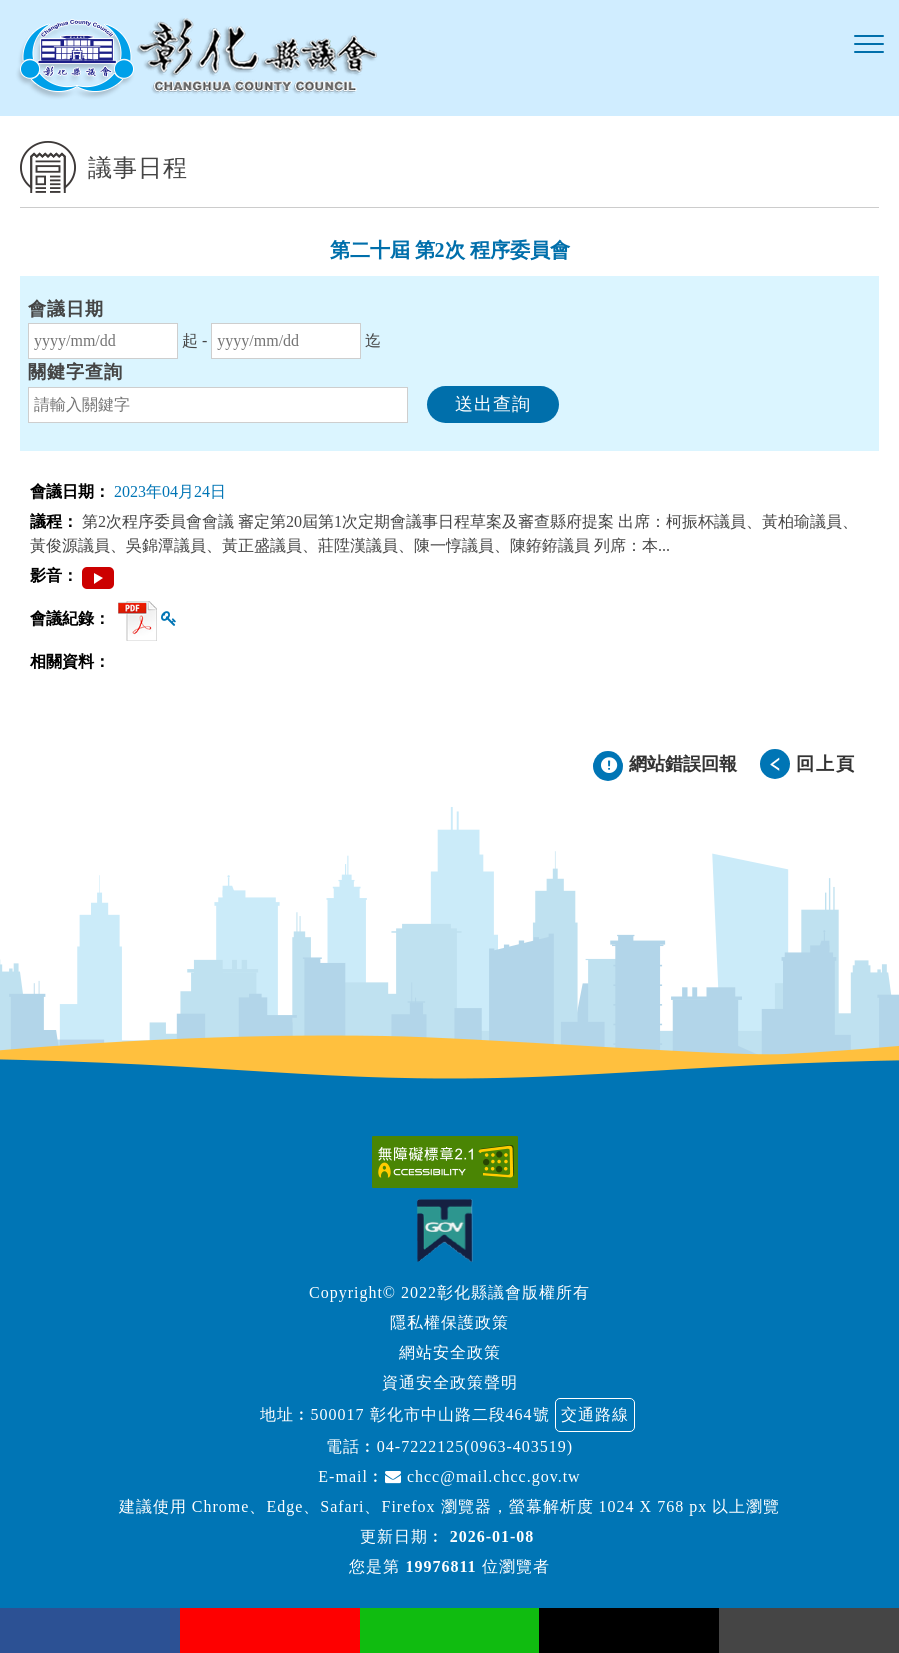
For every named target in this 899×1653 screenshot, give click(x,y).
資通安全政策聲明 (450, 1382)
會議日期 (66, 309)
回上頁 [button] (826, 764)
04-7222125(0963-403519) (475, 1446)
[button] (869, 45)
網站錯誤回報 (683, 764)
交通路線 (595, 1414)
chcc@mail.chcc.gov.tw (483, 1476)
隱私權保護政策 (449, 1322)
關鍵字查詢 (75, 372)
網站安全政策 (450, 1352)
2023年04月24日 (170, 491)
